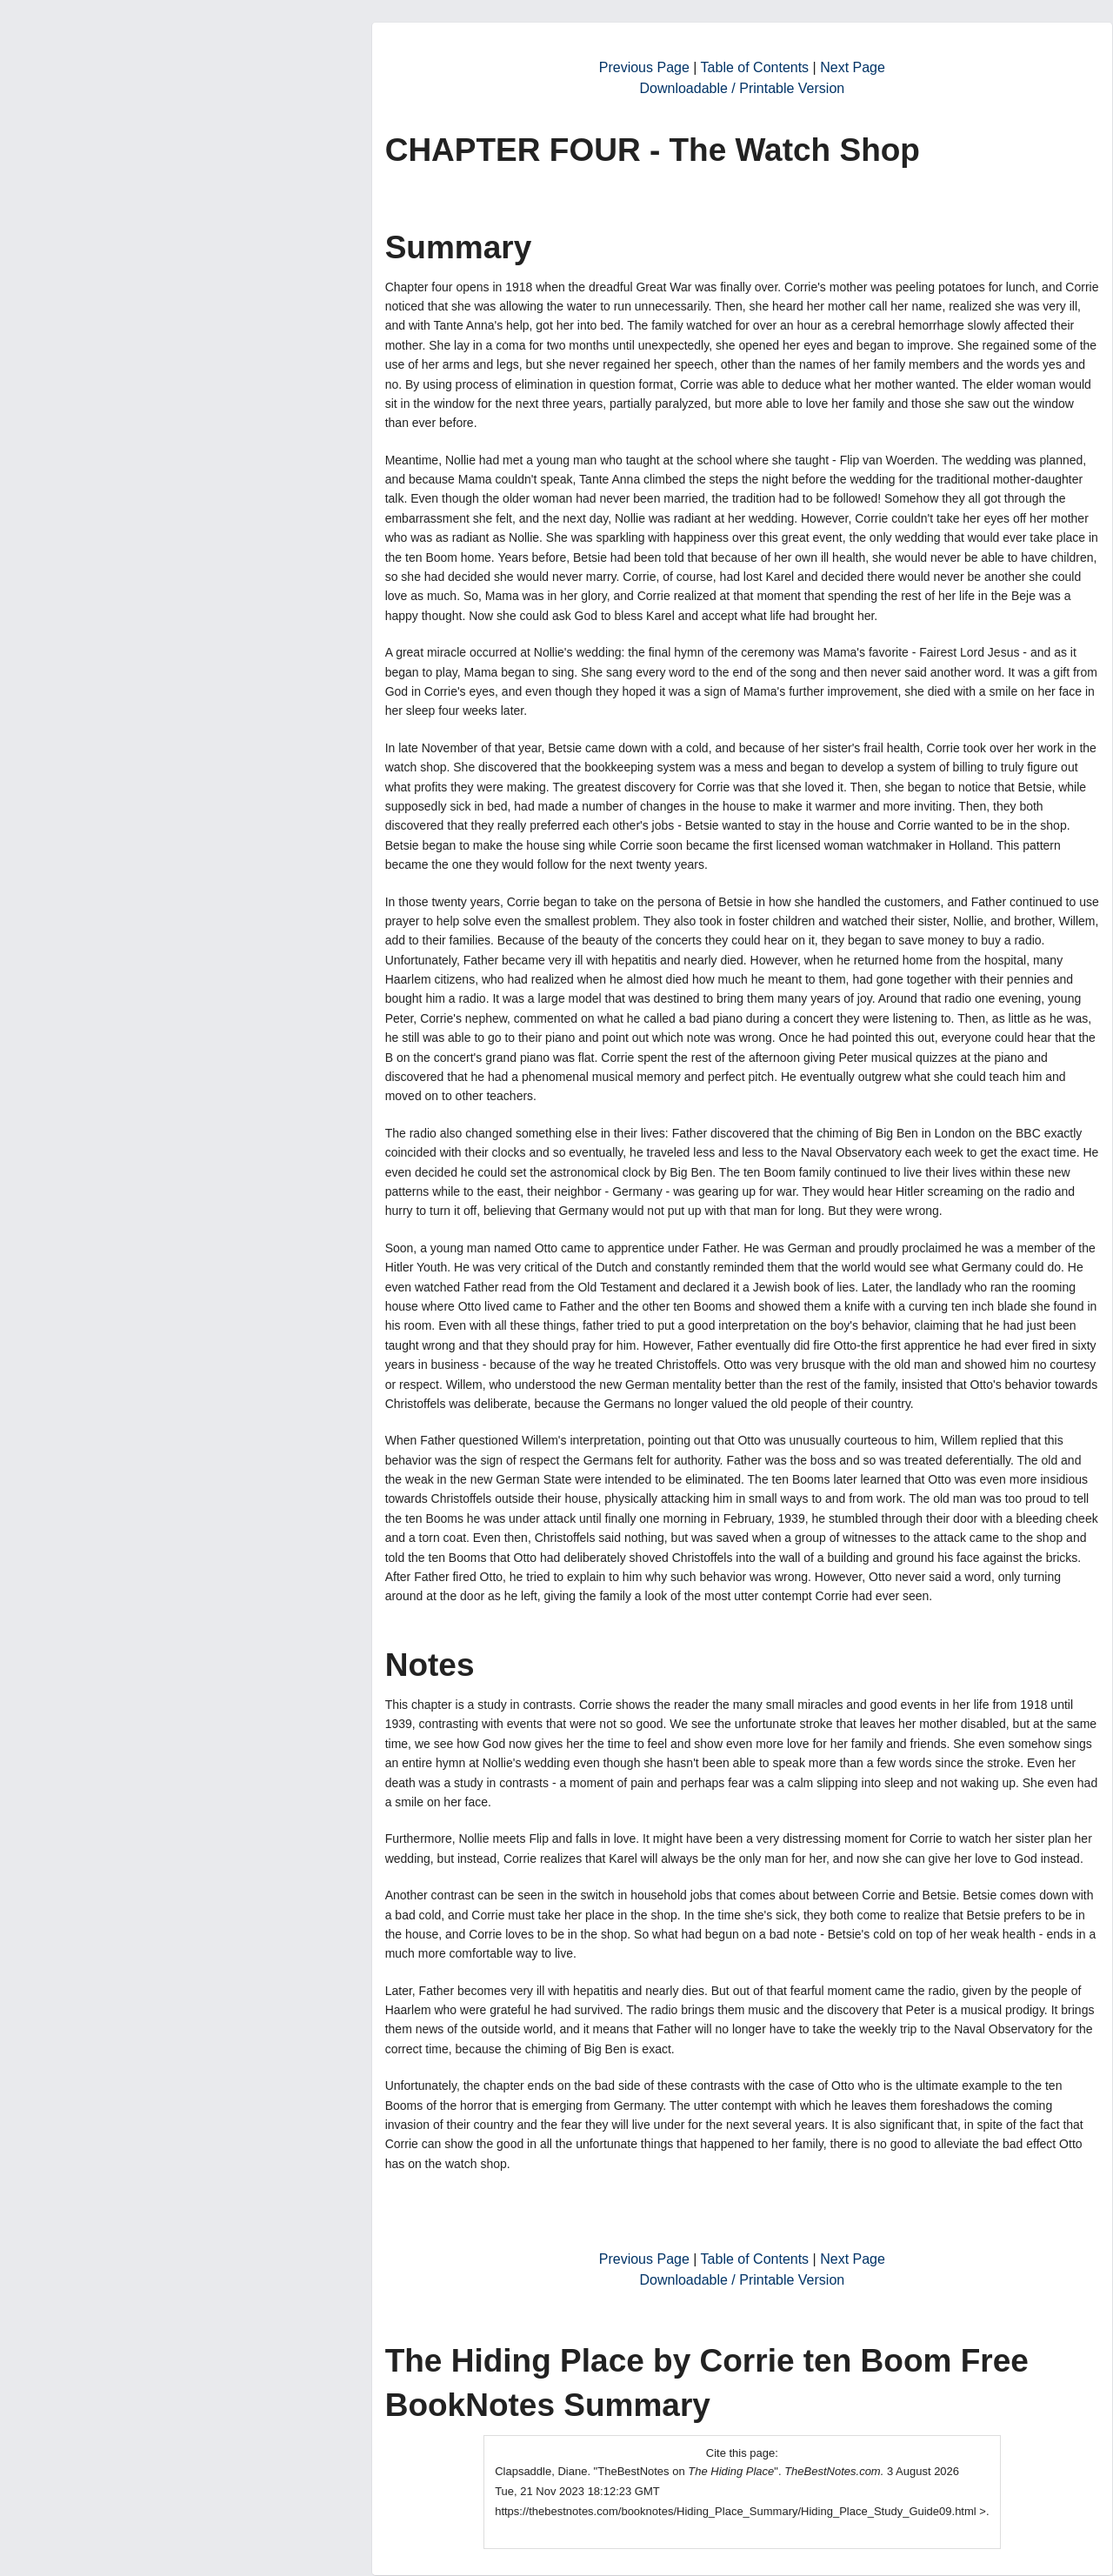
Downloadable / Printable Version (741, 88)
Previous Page (644, 67)
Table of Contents (755, 67)
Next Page (852, 67)
